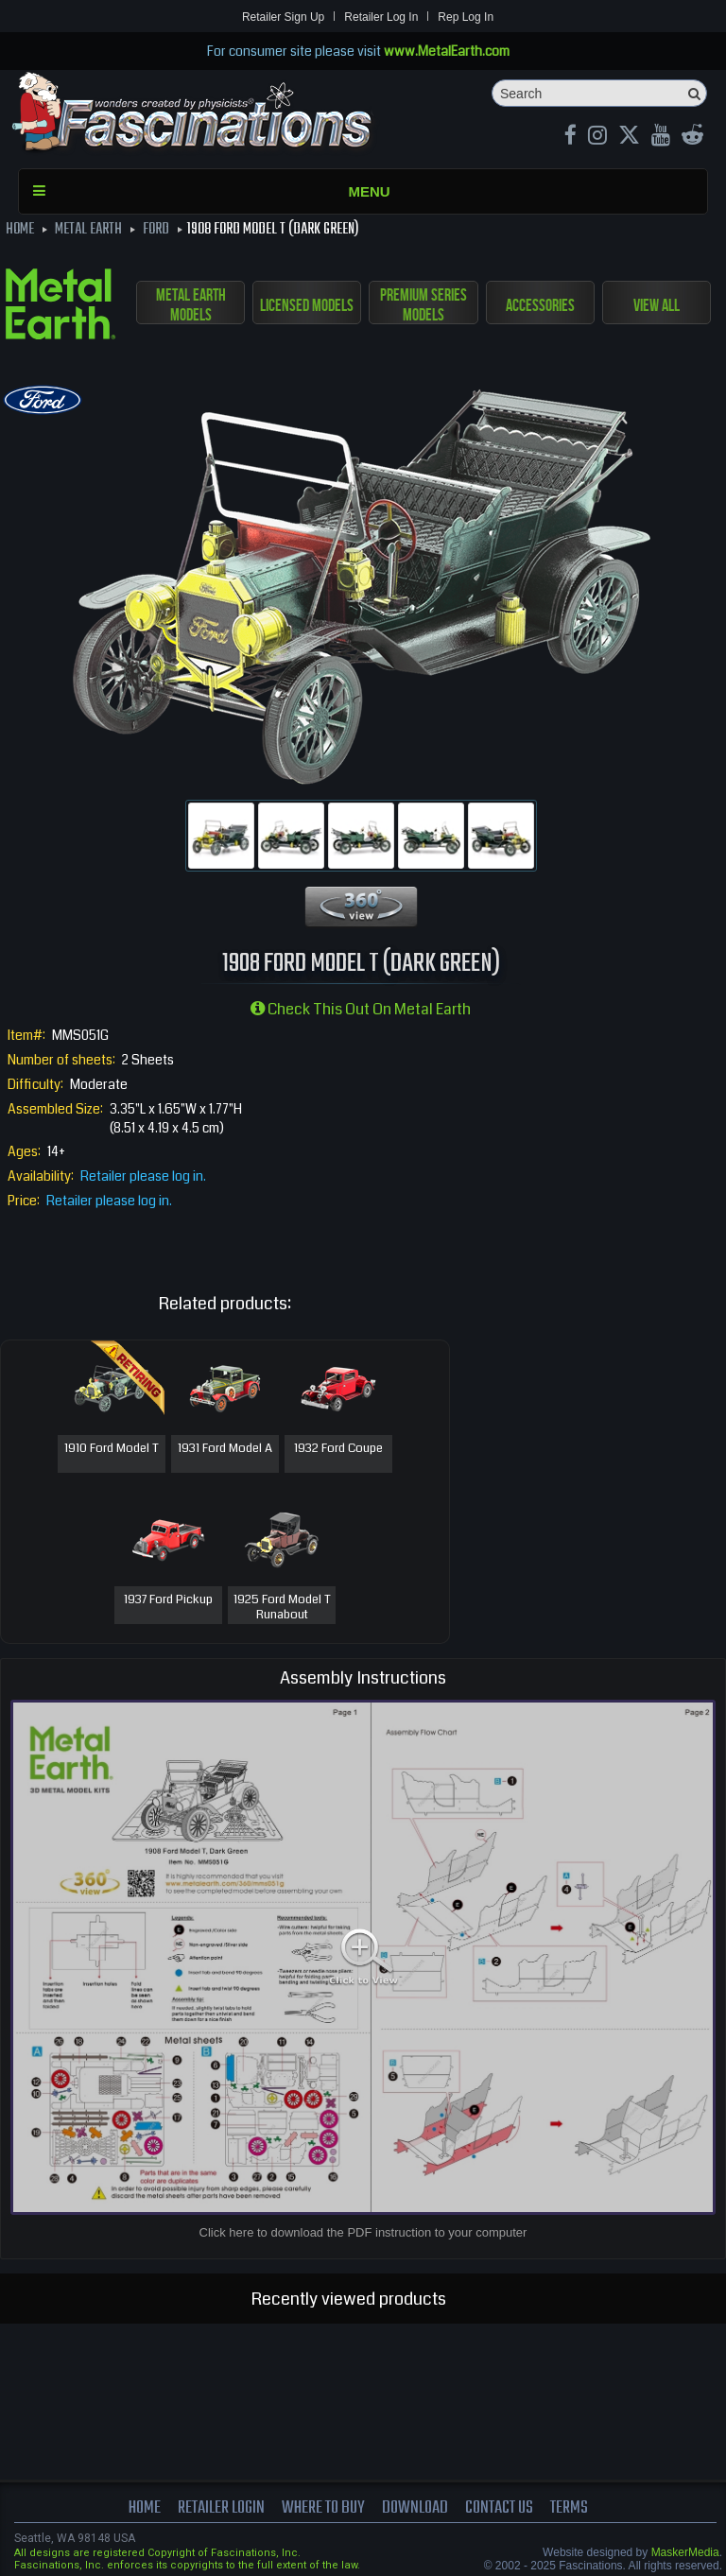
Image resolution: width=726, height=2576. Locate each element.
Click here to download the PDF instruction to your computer (363, 2232)
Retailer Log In (381, 17)
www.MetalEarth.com (447, 51)
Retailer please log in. (143, 1176)
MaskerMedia (685, 2552)
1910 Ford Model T (111, 1449)
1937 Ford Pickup (168, 1600)
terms (571, 2508)
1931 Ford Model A (225, 1449)
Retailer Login (220, 2508)
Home (143, 2508)
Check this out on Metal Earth (361, 1009)
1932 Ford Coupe (338, 1449)
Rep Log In (465, 17)
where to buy (324, 2508)
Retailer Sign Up (283, 17)
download (416, 2508)
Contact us (501, 2508)
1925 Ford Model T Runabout (282, 1607)
